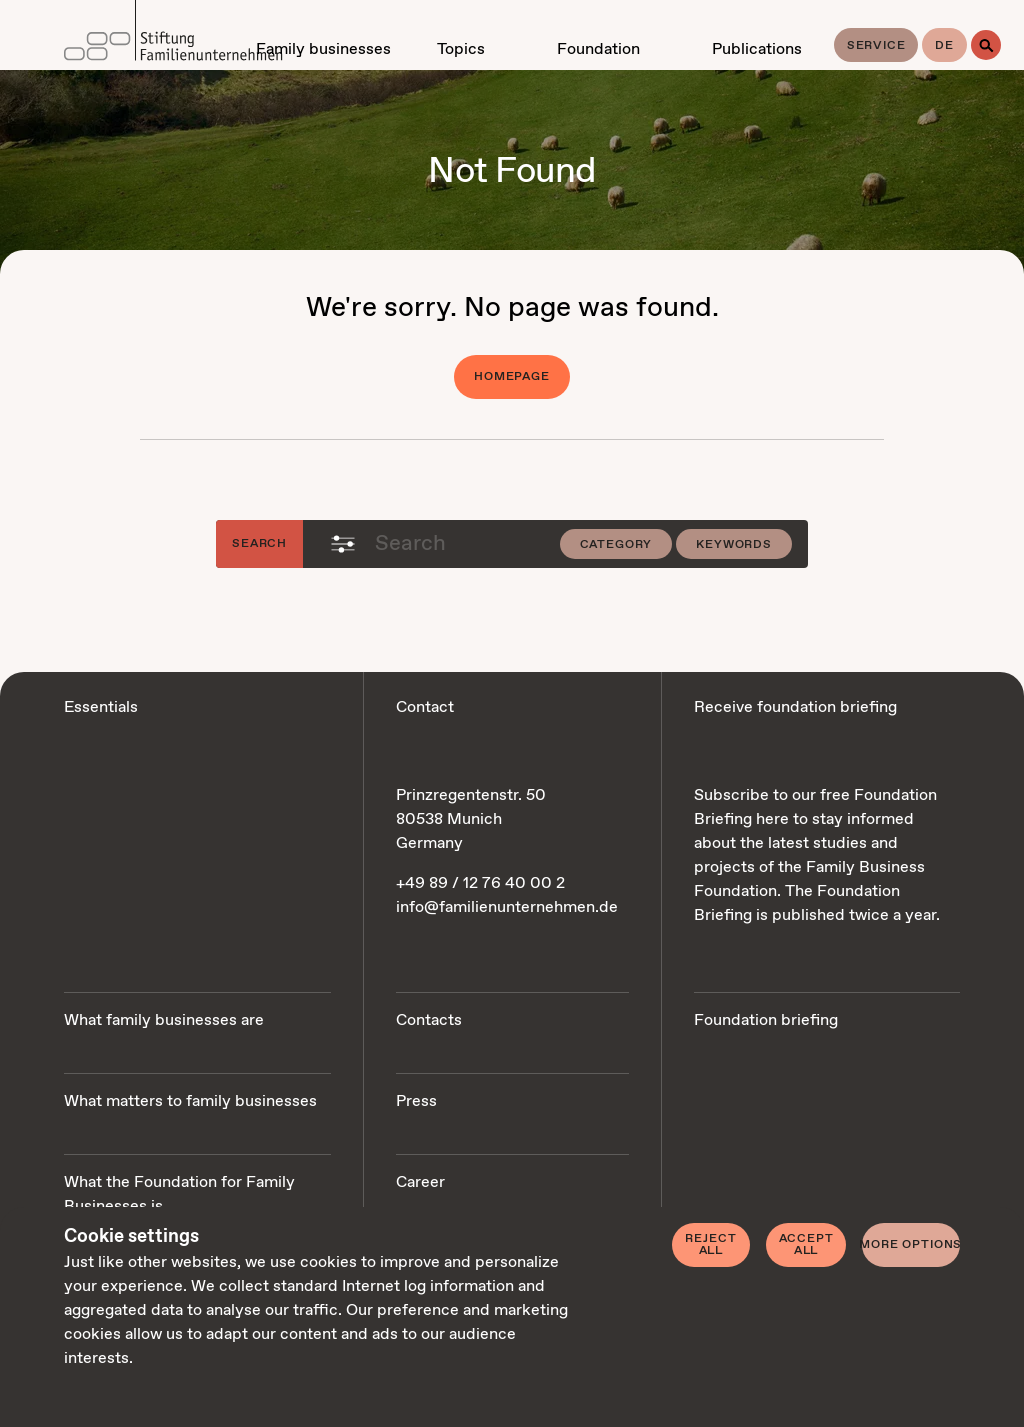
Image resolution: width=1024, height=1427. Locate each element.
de (944, 46)
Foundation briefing (766, 1020)
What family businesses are (164, 1020)
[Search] (986, 45)
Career (420, 1182)
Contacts (429, 1020)
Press (416, 1101)
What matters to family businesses (190, 1101)
